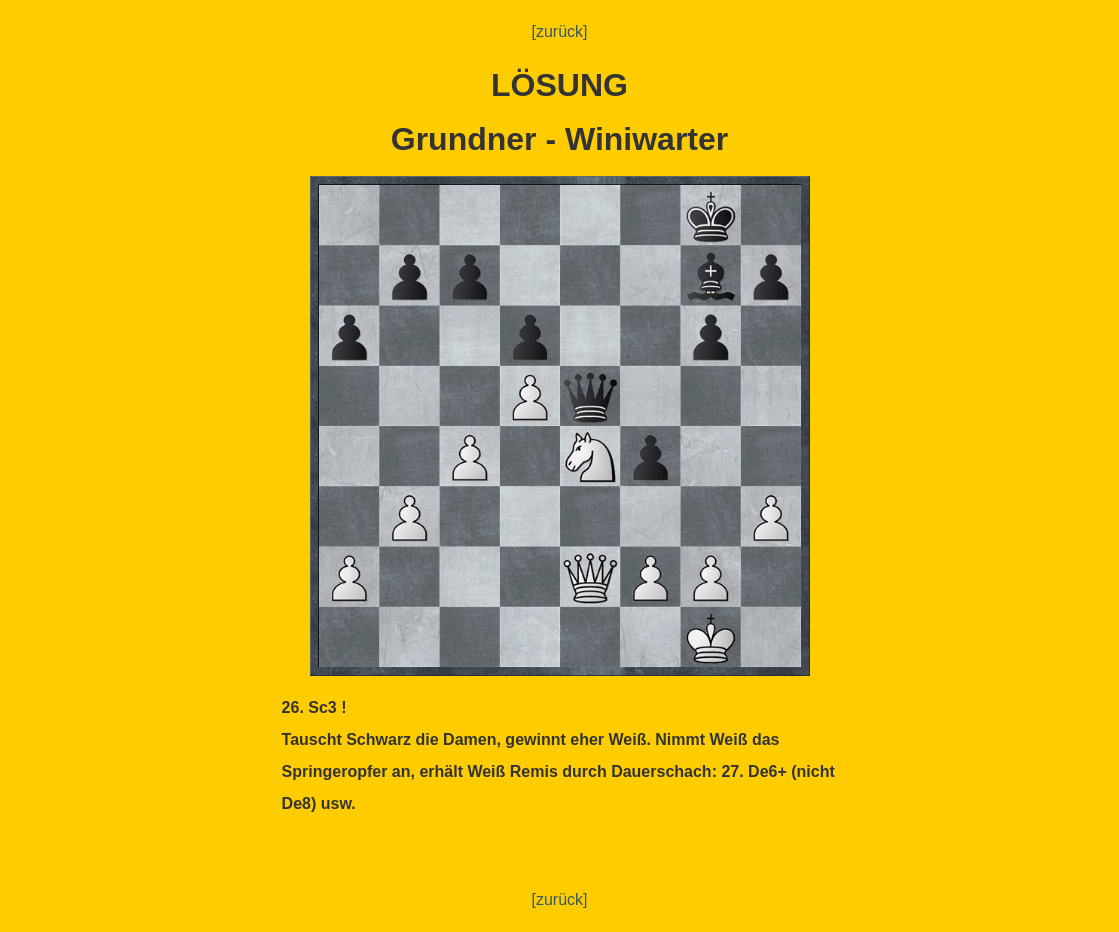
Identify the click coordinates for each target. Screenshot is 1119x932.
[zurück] (559, 31)
